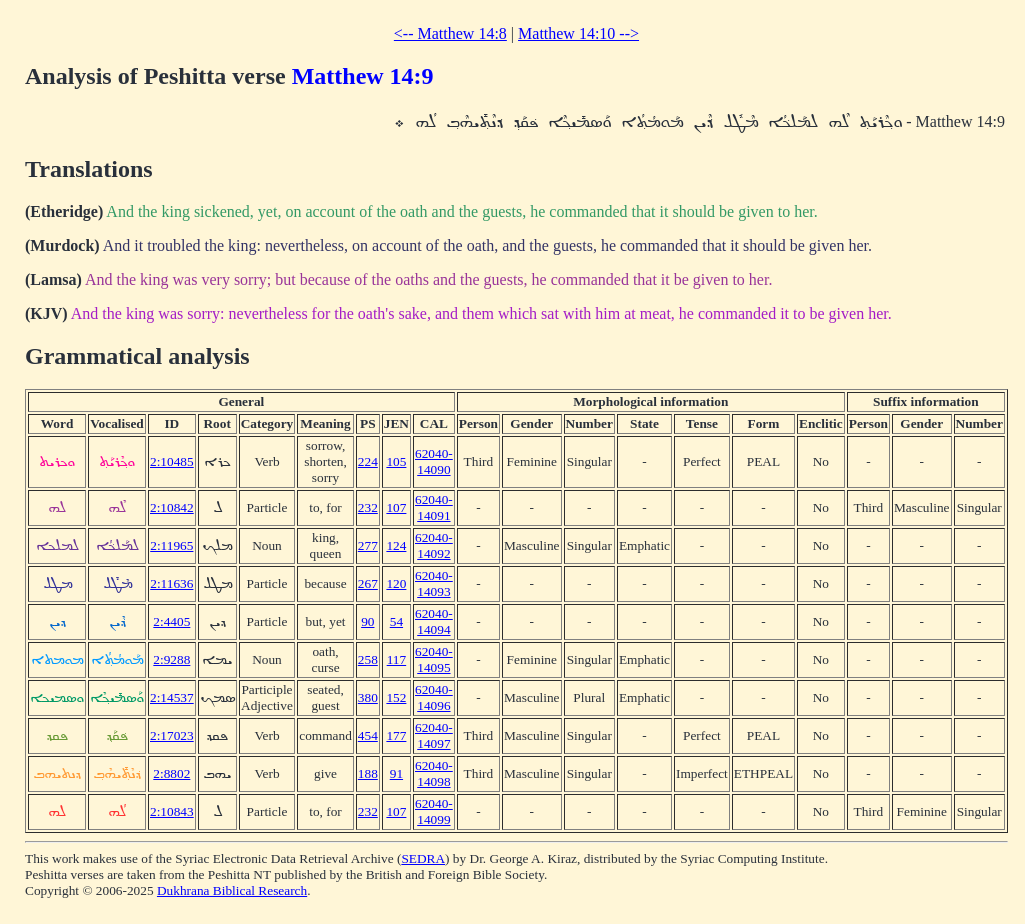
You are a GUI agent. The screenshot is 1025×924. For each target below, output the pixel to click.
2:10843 (172, 811)
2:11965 (171, 545)
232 (368, 507)
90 (367, 621)
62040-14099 (434, 811)
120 (396, 583)
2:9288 (171, 659)
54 (396, 621)
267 (368, 583)
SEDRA (423, 858)
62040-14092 (434, 545)
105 (396, 461)
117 (397, 659)
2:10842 (172, 507)
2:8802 (171, 773)
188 (368, 773)
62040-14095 (434, 659)
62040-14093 (434, 583)
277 (368, 545)
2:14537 (172, 697)
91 (396, 773)
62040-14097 (434, 735)
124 (396, 545)
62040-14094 (434, 621)
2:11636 (171, 583)
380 (368, 697)
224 (368, 461)
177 (396, 735)
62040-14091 (434, 507)
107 (396, 507)
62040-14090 (434, 461)
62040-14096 (434, 697)
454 (368, 735)
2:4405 (171, 621)
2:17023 (172, 735)
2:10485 (172, 461)
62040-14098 (434, 773)
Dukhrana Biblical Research (232, 890)
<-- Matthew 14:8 (450, 33)
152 (396, 697)
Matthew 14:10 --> (578, 33)
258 (368, 659)
